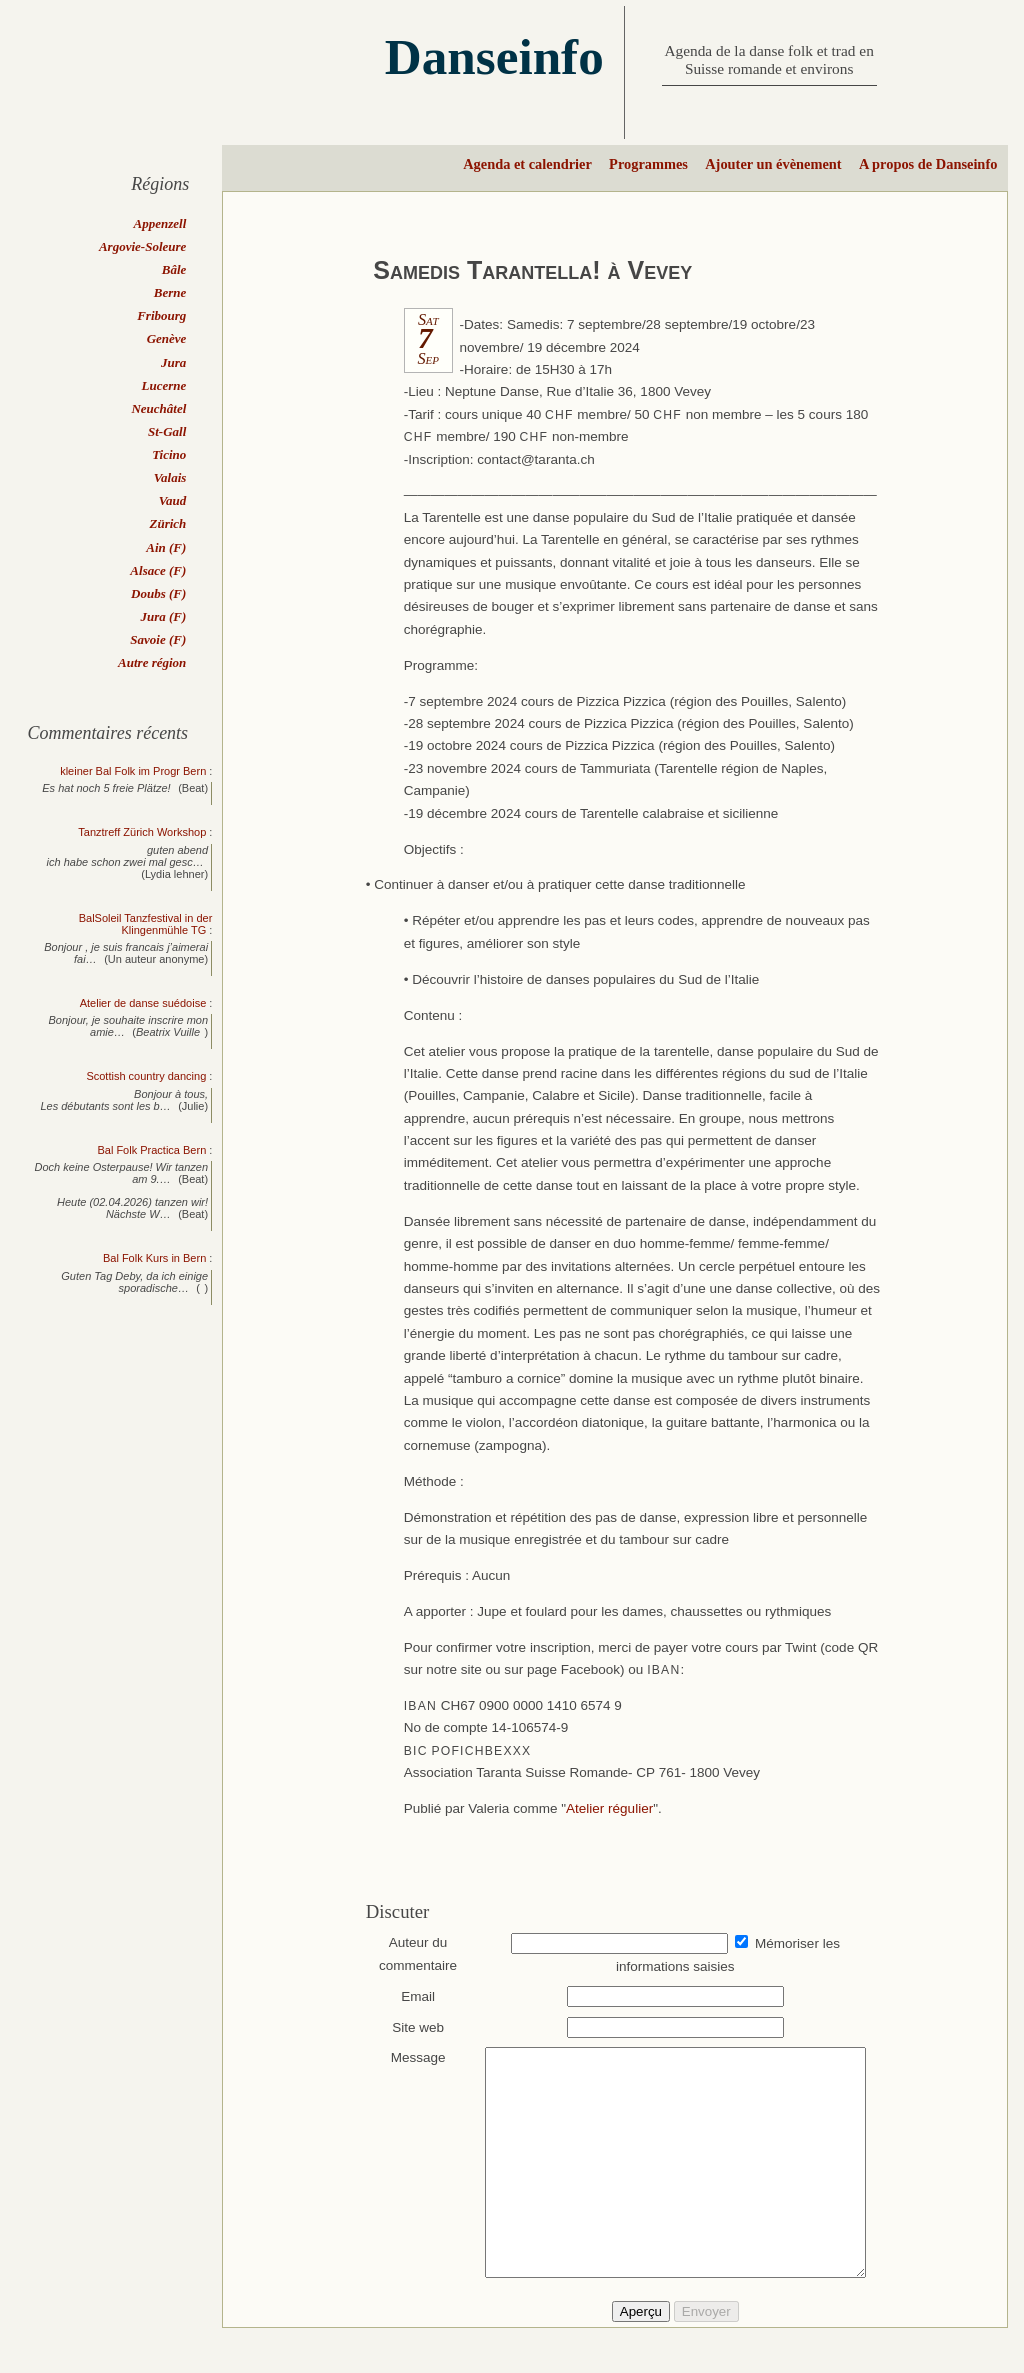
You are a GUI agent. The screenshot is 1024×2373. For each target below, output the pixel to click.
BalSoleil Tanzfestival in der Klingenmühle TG (146, 924)
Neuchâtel (158, 408)
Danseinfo (494, 56)
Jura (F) (163, 616)
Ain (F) (166, 547)
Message (408, 2057)
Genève (167, 338)
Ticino (169, 454)
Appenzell (160, 223)
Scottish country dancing (146, 1076)
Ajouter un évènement (773, 164)
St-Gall (167, 431)
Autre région (152, 662)
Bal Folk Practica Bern (151, 1150)
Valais (170, 477)
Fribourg (161, 315)
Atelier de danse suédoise (143, 1003)
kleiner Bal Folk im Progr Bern (133, 771)
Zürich (167, 523)
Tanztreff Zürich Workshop (142, 832)
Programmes (648, 164)
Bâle (174, 269)
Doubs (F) (158, 593)
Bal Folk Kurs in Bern (154, 1258)
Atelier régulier (609, 1808)
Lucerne (164, 385)
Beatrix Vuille (168, 1032)
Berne (170, 292)
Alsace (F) (158, 570)
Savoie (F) (158, 639)
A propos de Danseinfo (928, 164)
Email (409, 1996)
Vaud (172, 500)
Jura (173, 362)
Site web (409, 2027)
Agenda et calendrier (527, 164)
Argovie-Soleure (142, 246)
